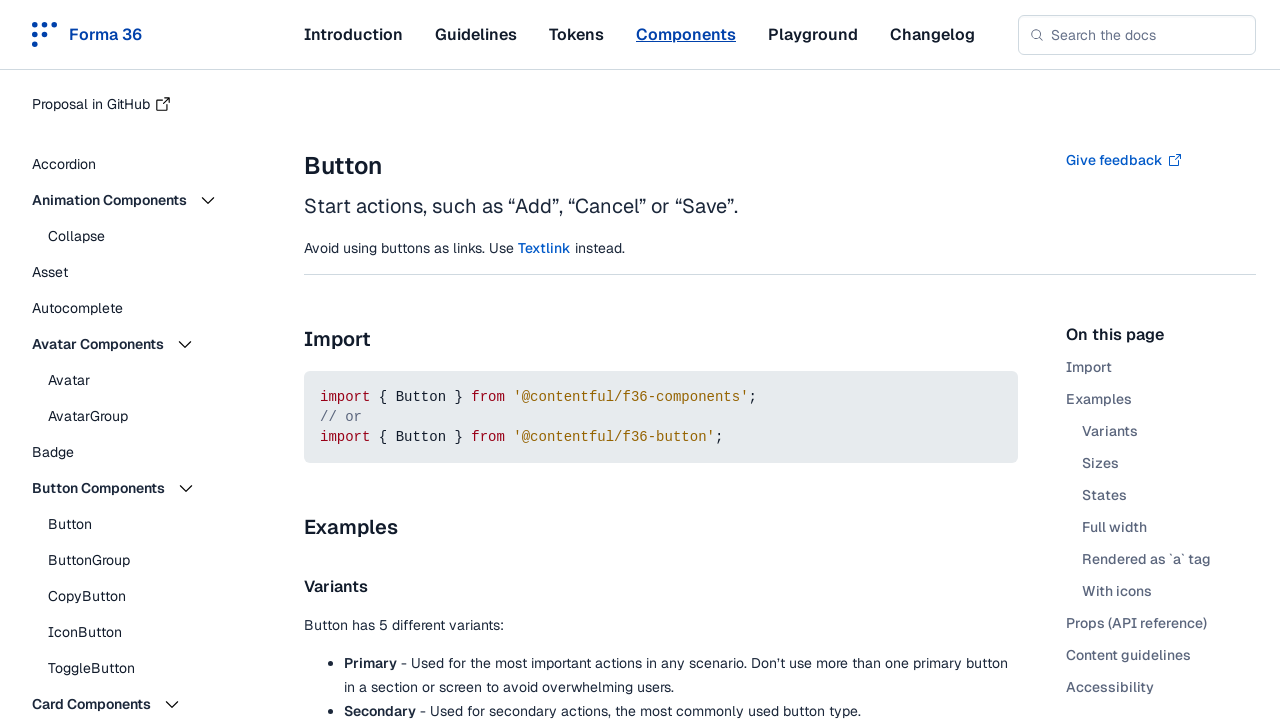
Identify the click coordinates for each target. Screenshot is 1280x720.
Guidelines (476, 34)
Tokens (576, 34)
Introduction (353, 34)
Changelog (932, 34)
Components (686, 34)
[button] (140, 200)
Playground (813, 34)
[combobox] (1137, 35)
